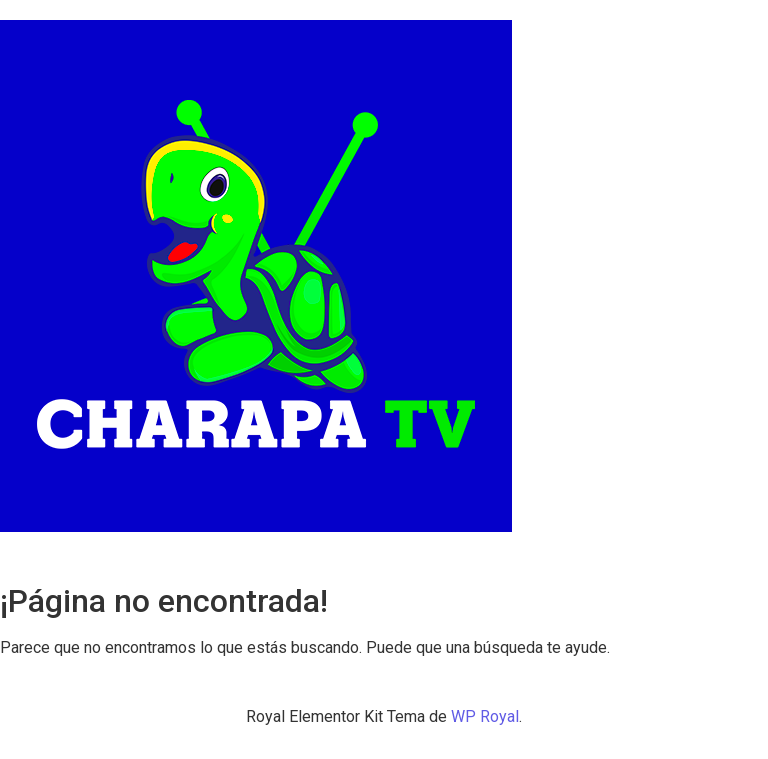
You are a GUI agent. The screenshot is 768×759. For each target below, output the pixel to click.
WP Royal (485, 716)
